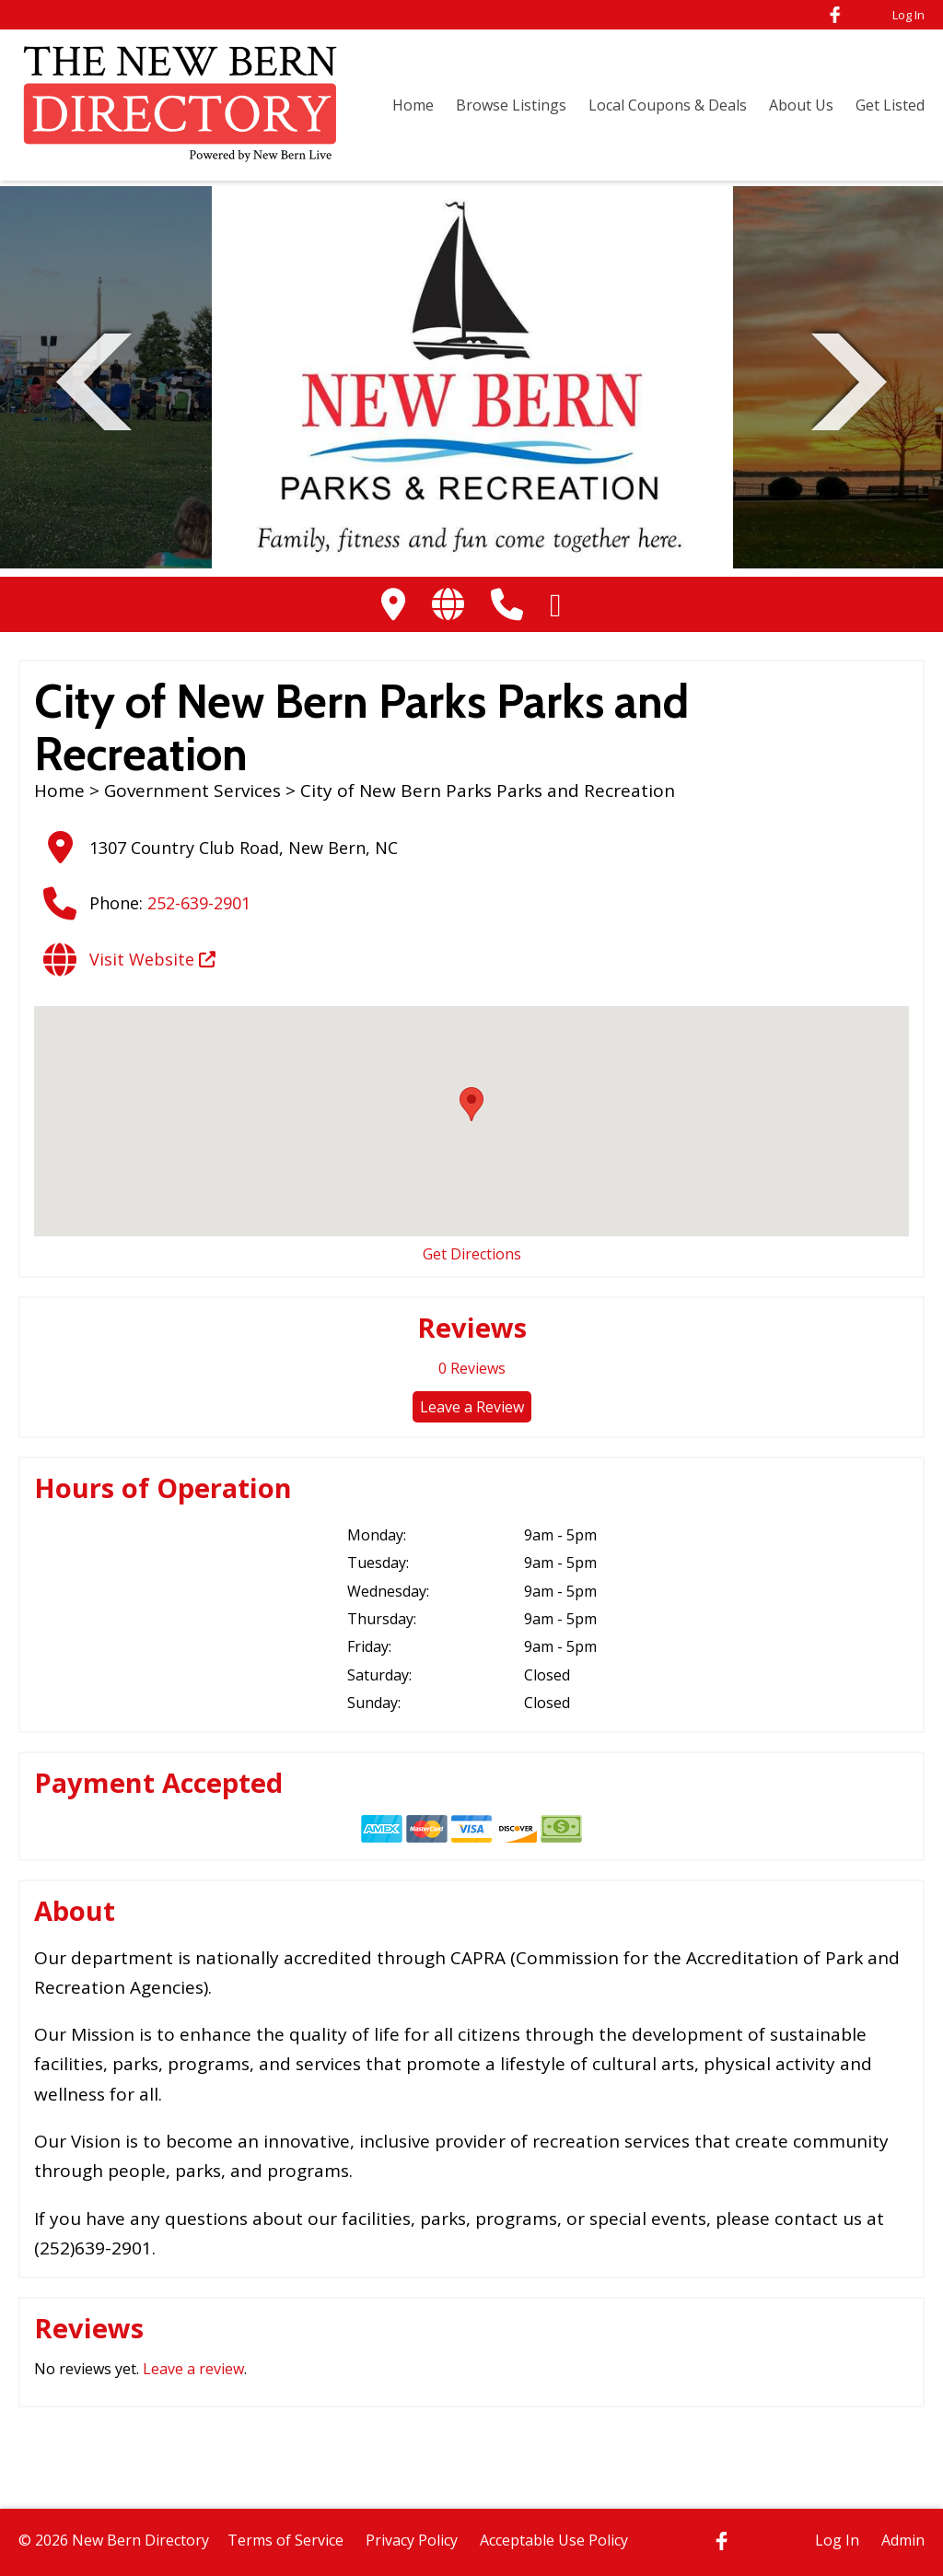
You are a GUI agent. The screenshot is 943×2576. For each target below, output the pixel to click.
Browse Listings (511, 105)
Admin (903, 2540)
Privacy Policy (412, 2540)
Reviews (472, 1368)
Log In (908, 14)
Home (413, 105)
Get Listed (890, 105)
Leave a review (193, 2369)
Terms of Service (285, 2540)
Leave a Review (472, 1407)
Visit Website (152, 959)
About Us (801, 105)
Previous (93, 379)
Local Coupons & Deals (667, 105)
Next (849, 379)
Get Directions (472, 1254)
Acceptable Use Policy (554, 2540)
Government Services (192, 790)
